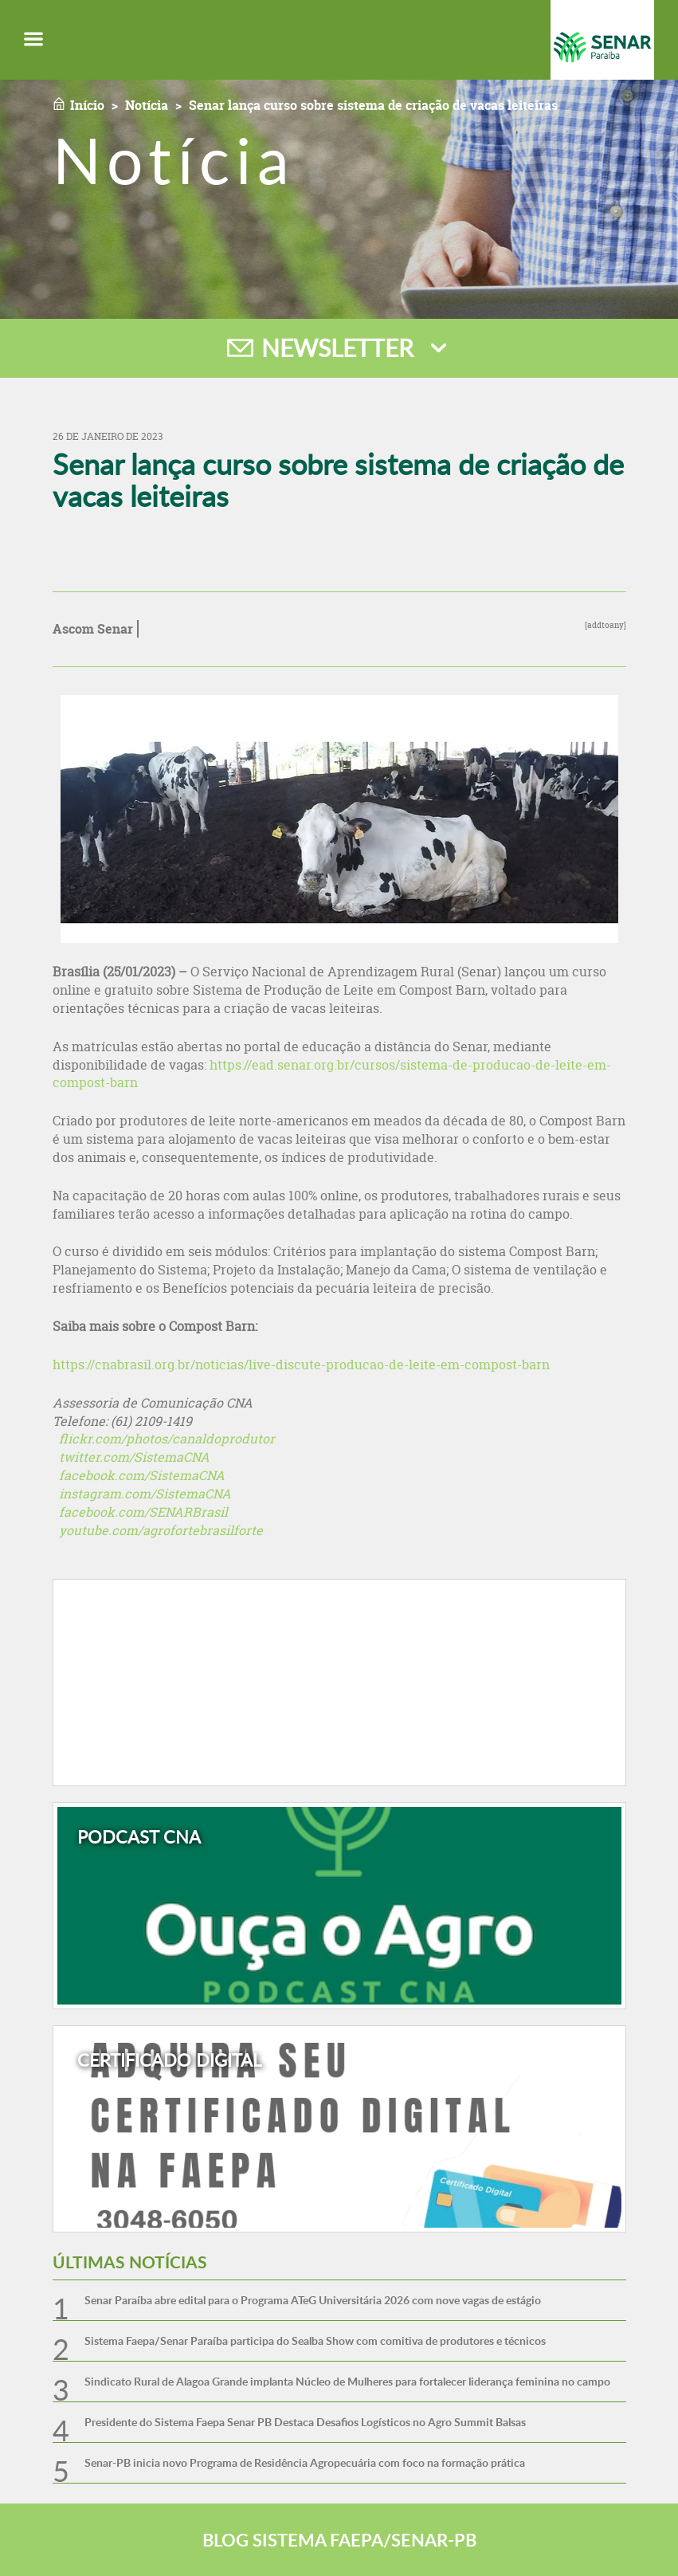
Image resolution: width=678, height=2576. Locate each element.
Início (87, 105)
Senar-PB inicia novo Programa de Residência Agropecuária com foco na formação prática (304, 2462)
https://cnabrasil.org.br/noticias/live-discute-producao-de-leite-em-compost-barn (301, 1364)
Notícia (146, 105)
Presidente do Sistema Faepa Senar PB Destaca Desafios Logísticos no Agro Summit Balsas (305, 2421)
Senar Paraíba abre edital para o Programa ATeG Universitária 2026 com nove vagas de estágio (312, 2299)
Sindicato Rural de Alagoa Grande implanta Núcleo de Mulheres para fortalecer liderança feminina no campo (347, 2381)
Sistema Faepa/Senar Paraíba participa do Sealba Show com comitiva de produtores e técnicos (315, 2340)
